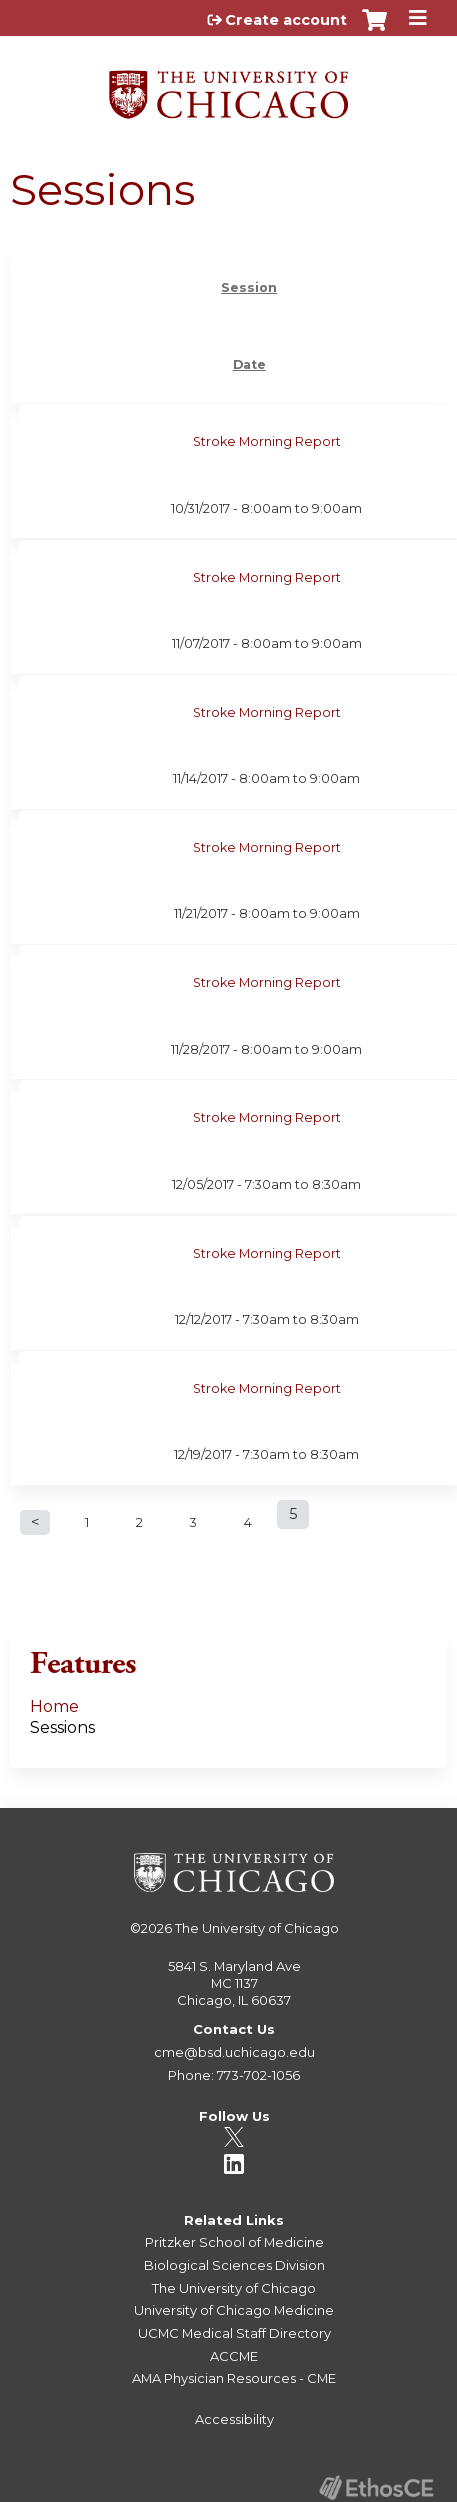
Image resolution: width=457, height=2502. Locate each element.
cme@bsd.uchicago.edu (234, 2052)
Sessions (62, 1727)
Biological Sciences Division (234, 2265)
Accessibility (234, 2419)
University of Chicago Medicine (234, 2310)
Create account (286, 20)
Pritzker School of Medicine (234, 2242)
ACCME (234, 2356)
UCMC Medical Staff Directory (234, 2333)
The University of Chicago (257, 1928)
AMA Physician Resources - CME (234, 2378)
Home (54, 1706)
